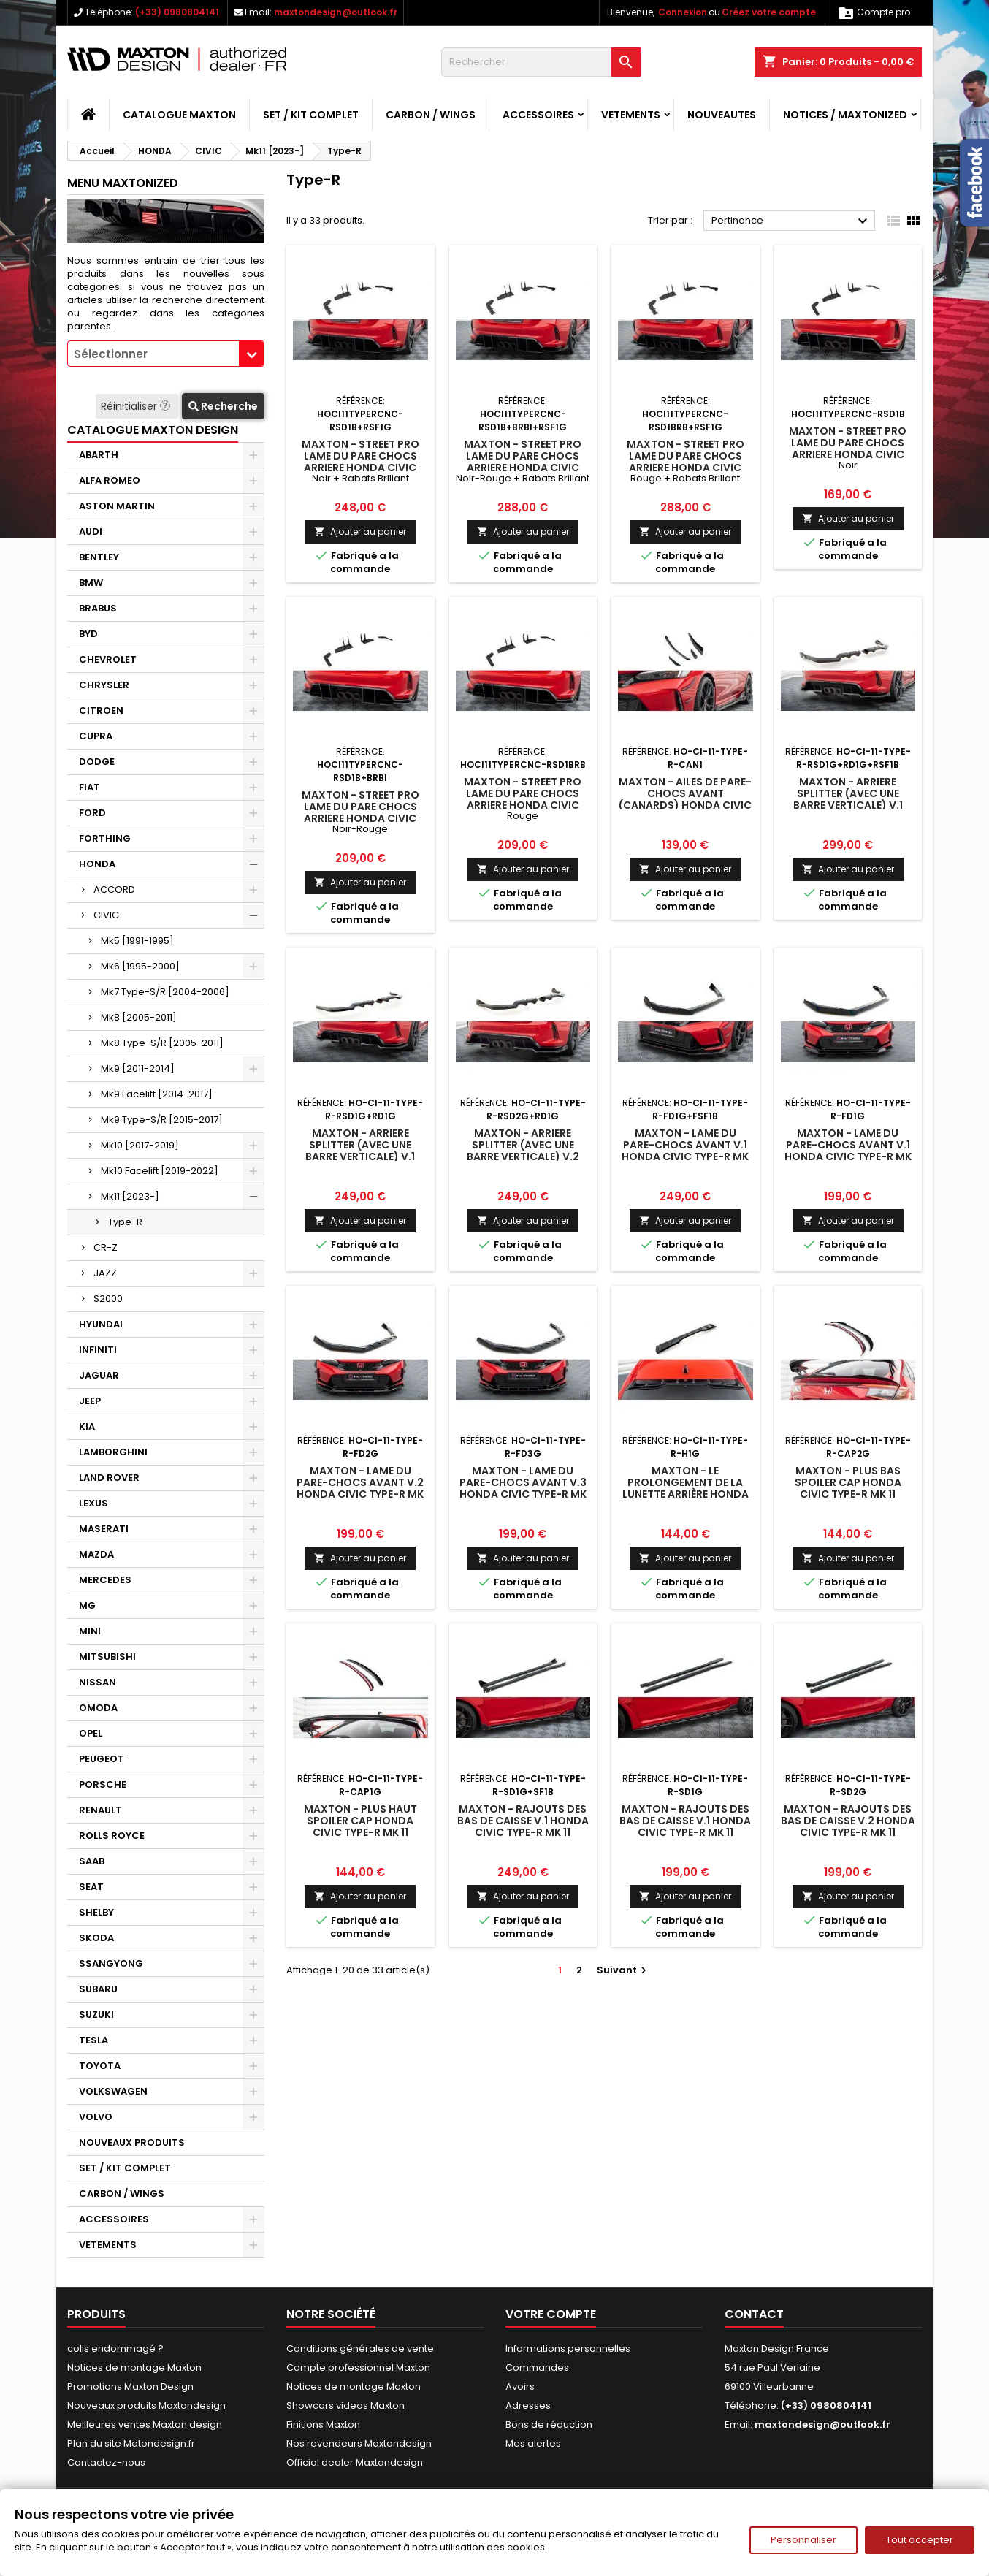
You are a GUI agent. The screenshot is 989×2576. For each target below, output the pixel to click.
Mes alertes (533, 2443)
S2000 (108, 1299)
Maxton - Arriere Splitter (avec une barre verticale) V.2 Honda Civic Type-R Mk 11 (523, 1156)
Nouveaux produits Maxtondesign (146, 2405)
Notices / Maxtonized (845, 114)
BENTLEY (99, 557)
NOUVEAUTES (721, 114)
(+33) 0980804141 (177, 12)
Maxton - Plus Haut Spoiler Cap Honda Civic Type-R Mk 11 (360, 1821)
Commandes (537, 2367)
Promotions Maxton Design (130, 2386)
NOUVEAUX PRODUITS (132, 2142)
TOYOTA (100, 2066)
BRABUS (98, 608)
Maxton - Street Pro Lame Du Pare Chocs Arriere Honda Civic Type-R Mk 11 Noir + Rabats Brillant (360, 467)
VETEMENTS (630, 114)
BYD (88, 634)
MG (87, 1605)
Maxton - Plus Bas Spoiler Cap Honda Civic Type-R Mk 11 (848, 1482)
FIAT (89, 787)
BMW (91, 583)
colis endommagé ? (115, 2348)
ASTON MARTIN (117, 506)
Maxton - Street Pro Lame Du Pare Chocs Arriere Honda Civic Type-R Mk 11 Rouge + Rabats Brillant (685, 467)
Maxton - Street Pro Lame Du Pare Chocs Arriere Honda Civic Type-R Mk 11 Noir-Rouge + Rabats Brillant (523, 467)
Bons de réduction (548, 2424)
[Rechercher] (541, 62)
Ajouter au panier (360, 531)
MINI (90, 1631)
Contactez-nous (106, 2462)
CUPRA (95, 736)
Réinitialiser (137, 406)
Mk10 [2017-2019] (140, 1145)
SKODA (96, 1938)
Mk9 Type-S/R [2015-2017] (162, 1120)
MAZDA (96, 1554)
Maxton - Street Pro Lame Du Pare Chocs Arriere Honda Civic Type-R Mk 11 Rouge (522, 799)
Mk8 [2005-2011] (139, 1017)
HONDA (97, 864)
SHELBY (96, 1912)
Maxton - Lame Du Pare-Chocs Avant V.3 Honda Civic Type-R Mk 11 (523, 1488)
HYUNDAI (101, 1324)
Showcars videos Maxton (345, 2405)
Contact (754, 2314)
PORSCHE (102, 1784)
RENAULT (100, 1810)
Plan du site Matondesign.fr (131, 2443)
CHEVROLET (108, 659)
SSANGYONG (111, 1963)
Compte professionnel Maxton (358, 2367)
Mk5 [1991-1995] (137, 941)
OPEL (90, 1733)
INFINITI (98, 1350)
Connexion (682, 12)
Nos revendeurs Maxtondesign (359, 2443)
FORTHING (105, 838)
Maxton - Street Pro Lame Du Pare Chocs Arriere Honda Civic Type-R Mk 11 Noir (847, 448)
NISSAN (97, 1682)
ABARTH (98, 455)
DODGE (97, 762)
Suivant (623, 1970)
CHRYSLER (104, 685)
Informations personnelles (567, 2348)
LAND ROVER (109, 1478)
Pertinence (791, 221)
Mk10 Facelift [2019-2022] (159, 1171)
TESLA (93, 2040)
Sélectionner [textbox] (111, 354)
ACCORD (114, 889)
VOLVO (95, 2117)
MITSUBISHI (107, 1657)
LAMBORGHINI (113, 1452)
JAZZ (105, 1273)
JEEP (90, 1401)
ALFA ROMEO (109, 480)
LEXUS (93, 1503)
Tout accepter (919, 2540)
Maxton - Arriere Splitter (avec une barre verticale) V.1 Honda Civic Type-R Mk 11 (848, 805)
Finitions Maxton (323, 2424)
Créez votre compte (769, 12)
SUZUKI (96, 2014)
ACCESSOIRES (538, 114)
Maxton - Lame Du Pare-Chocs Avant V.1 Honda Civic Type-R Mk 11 (685, 1150)
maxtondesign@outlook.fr (335, 12)
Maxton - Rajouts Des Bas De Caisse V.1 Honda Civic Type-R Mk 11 (523, 1821)
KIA (87, 1426)
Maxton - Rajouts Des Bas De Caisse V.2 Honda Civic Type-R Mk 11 (848, 1821)
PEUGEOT (101, 1759)
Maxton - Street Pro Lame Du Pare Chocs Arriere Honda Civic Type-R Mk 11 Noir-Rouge (360, 812)
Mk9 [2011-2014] (138, 1068)
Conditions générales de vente (360, 2348)
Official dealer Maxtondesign (354, 2462)
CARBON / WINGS (431, 114)
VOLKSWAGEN (113, 2091)
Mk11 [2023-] (130, 1196)
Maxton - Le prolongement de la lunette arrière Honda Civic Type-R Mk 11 (685, 1488)
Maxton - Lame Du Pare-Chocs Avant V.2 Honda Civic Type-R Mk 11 (360, 1488)
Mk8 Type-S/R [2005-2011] (162, 1043)
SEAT (91, 1887)
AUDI (90, 531)
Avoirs (520, 2386)
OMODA (98, 1708)
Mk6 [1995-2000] (140, 966)
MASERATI (104, 1529)
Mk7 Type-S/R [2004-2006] (165, 992)
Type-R (125, 1222)
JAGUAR (99, 1375)
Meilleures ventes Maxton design (144, 2424)
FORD (92, 813)
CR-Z (105, 1247)
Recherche (223, 406)
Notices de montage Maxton (134, 2367)
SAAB (91, 1861)
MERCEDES (105, 1580)
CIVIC (106, 915)
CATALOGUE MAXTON (179, 114)
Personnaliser (803, 2540)
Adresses (528, 2405)
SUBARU (98, 1989)
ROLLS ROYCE (112, 1836)
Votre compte (550, 2314)
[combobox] (165, 353)
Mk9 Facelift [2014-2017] (157, 1094)
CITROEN (101, 710)
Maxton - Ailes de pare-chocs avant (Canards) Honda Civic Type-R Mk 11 (685, 799)
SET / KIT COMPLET (311, 114)
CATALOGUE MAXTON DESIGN (152, 430)
